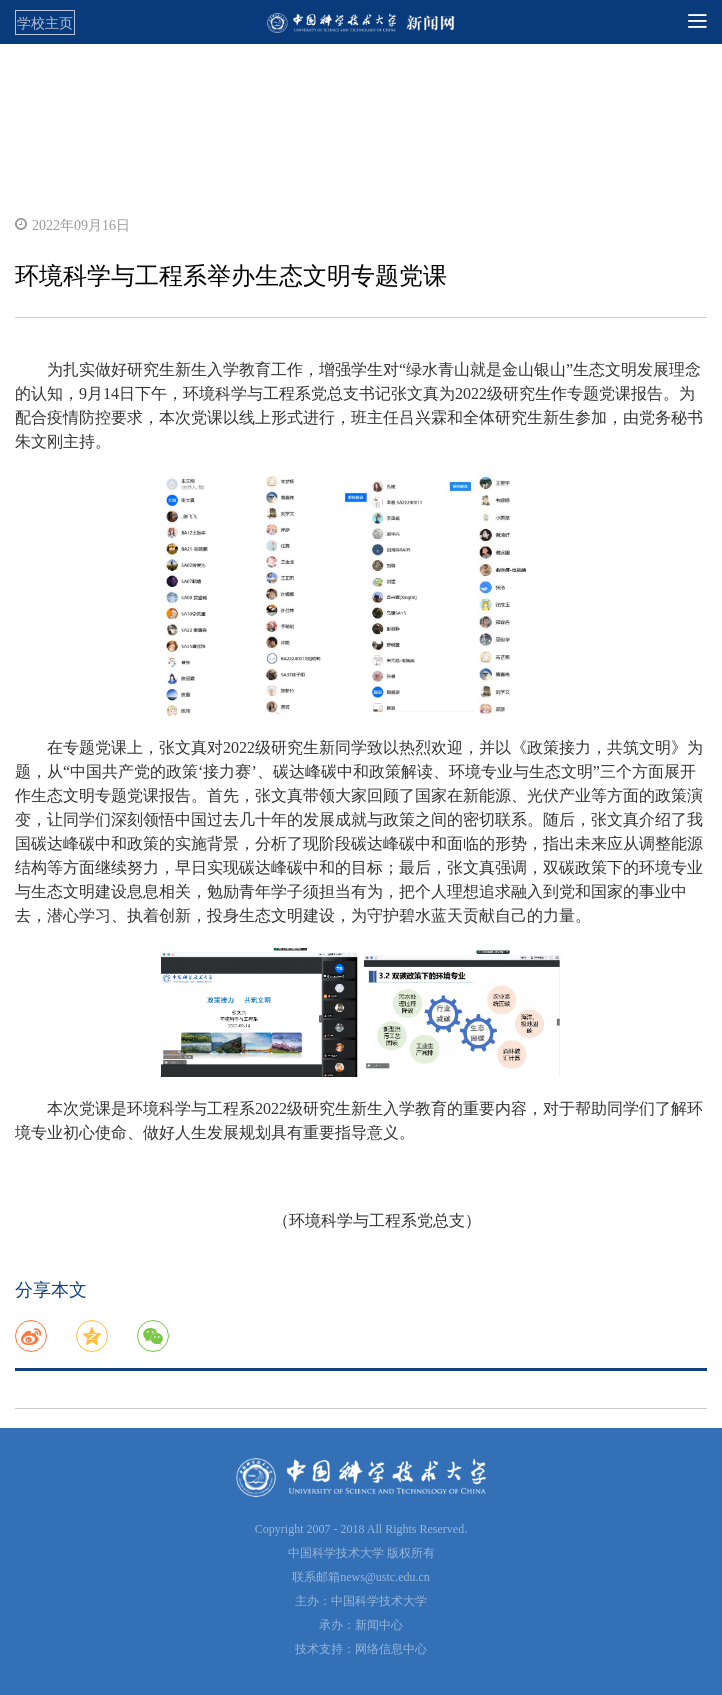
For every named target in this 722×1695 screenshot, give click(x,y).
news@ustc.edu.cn (385, 1577)
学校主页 (45, 23)
